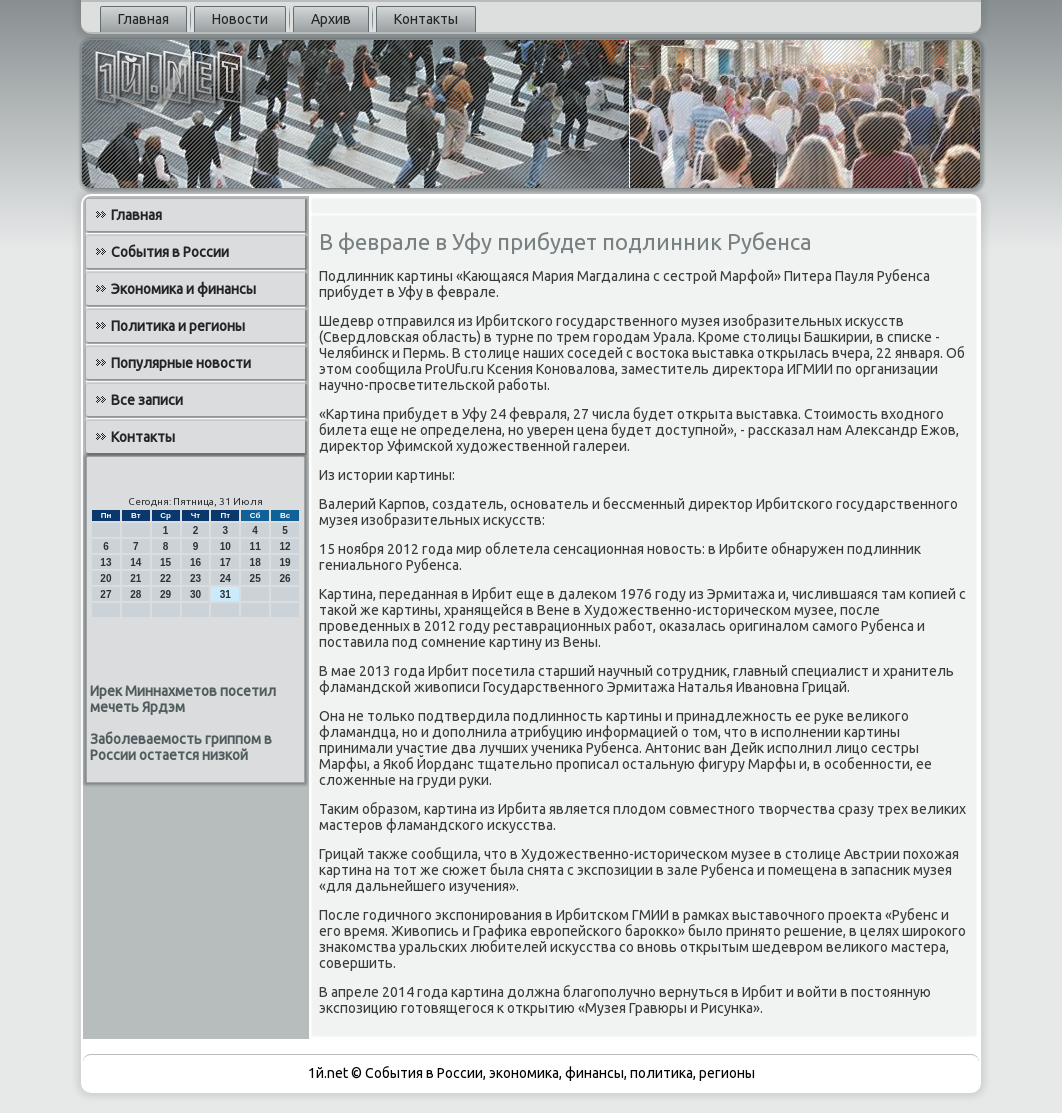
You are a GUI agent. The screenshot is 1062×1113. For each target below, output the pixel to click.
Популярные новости (181, 363)
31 (225, 594)
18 (255, 562)
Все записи (147, 400)
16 (195, 562)
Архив (331, 19)
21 (135, 578)
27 (105, 594)
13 (105, 562)
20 (105, 578)
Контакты (426, 19)
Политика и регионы (178, 326)
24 (225, 578)
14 (135, 562)
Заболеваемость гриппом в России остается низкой (181, 747)
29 (165, 594)
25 (255, 578)
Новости (240, 19)
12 (284, 546)
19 (284, 562)
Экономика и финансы (183, 289)
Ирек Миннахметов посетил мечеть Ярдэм (183, 699)
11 (255, 546)
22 (165, 578)
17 (225, 562)
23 (195, 578)
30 (195, 594)
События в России (170, 252)
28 (135, 594)
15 (165, 562)
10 (225, 546)
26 (284, 578)
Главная (143, 19)
